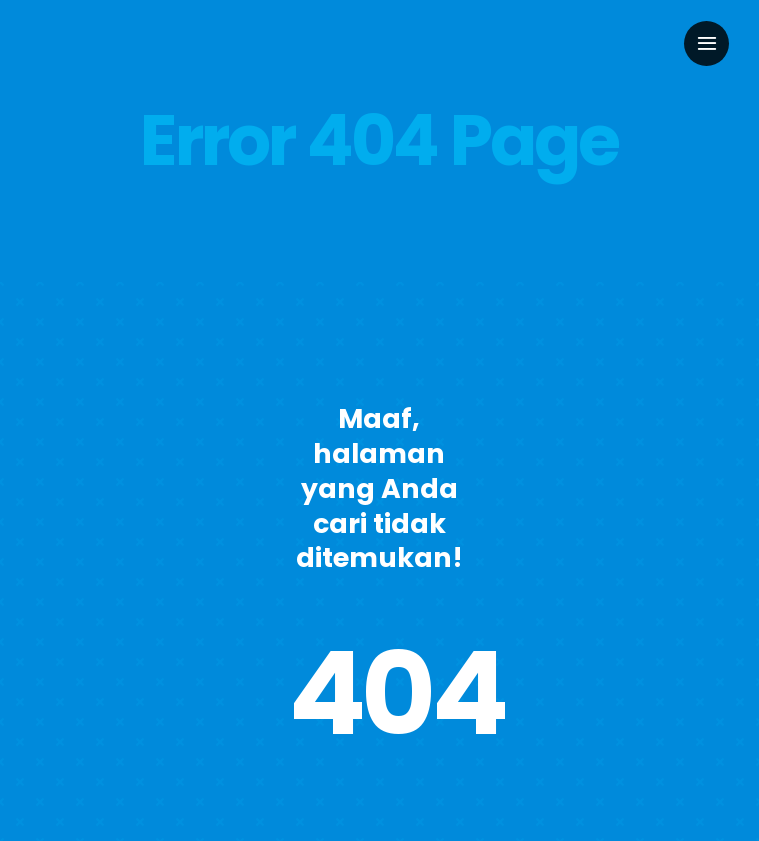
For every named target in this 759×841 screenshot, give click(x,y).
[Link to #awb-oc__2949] (706, 43)
